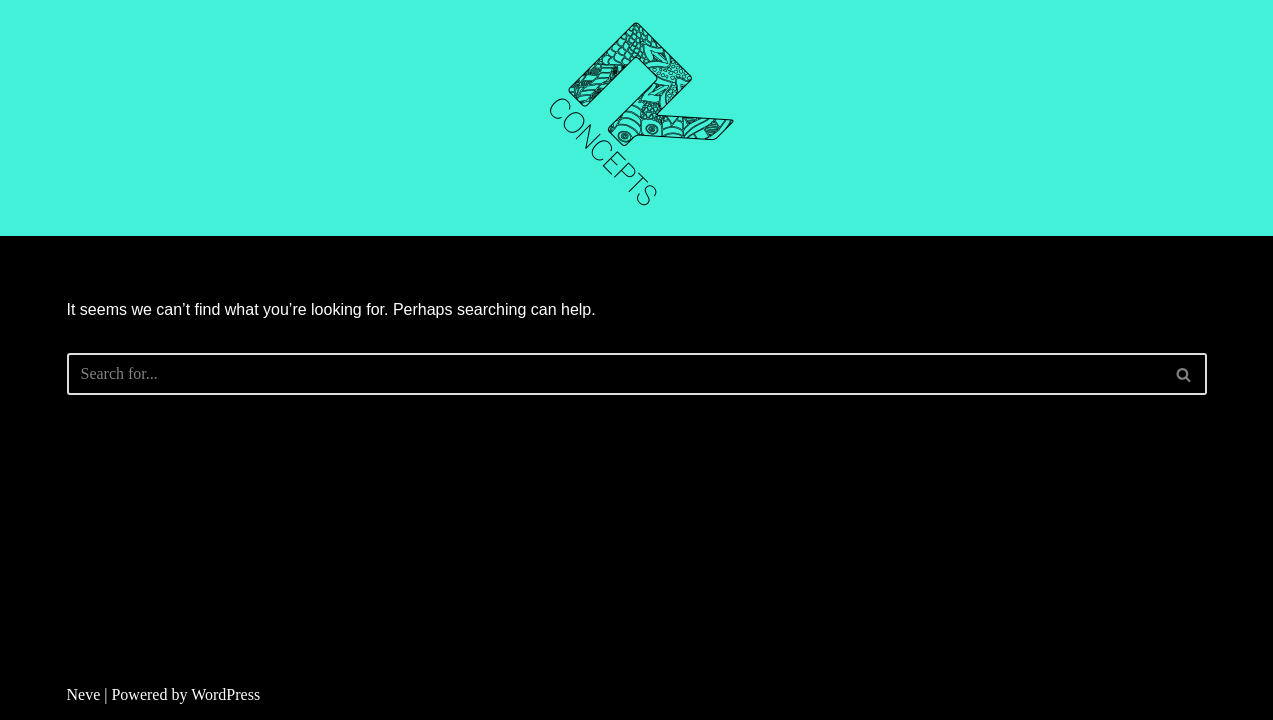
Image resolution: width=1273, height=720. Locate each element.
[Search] (614, 374)
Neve (84, 694)
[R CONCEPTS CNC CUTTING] (637, 118)
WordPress (225, 694)
